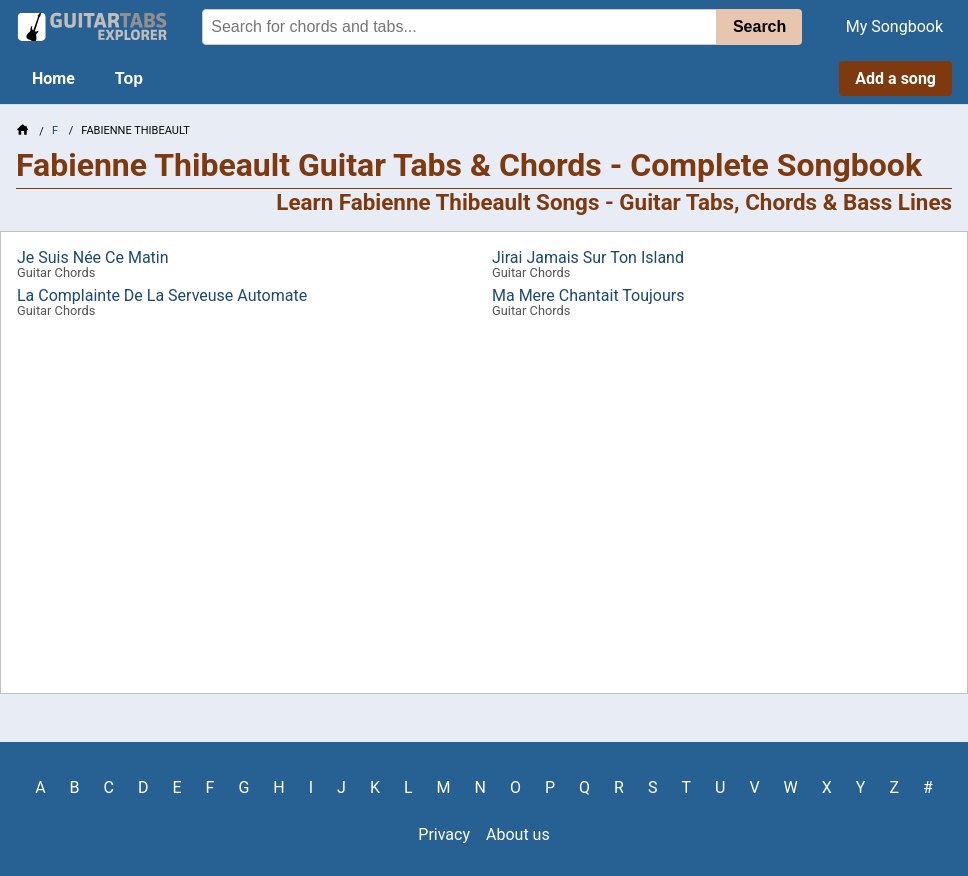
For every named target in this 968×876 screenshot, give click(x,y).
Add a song (895, 78)
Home (53, 78)
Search (759, 26)
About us (518, 834)
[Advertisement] (484, 513)
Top (129, 78)
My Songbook (894, 26)
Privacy (444, 834)
